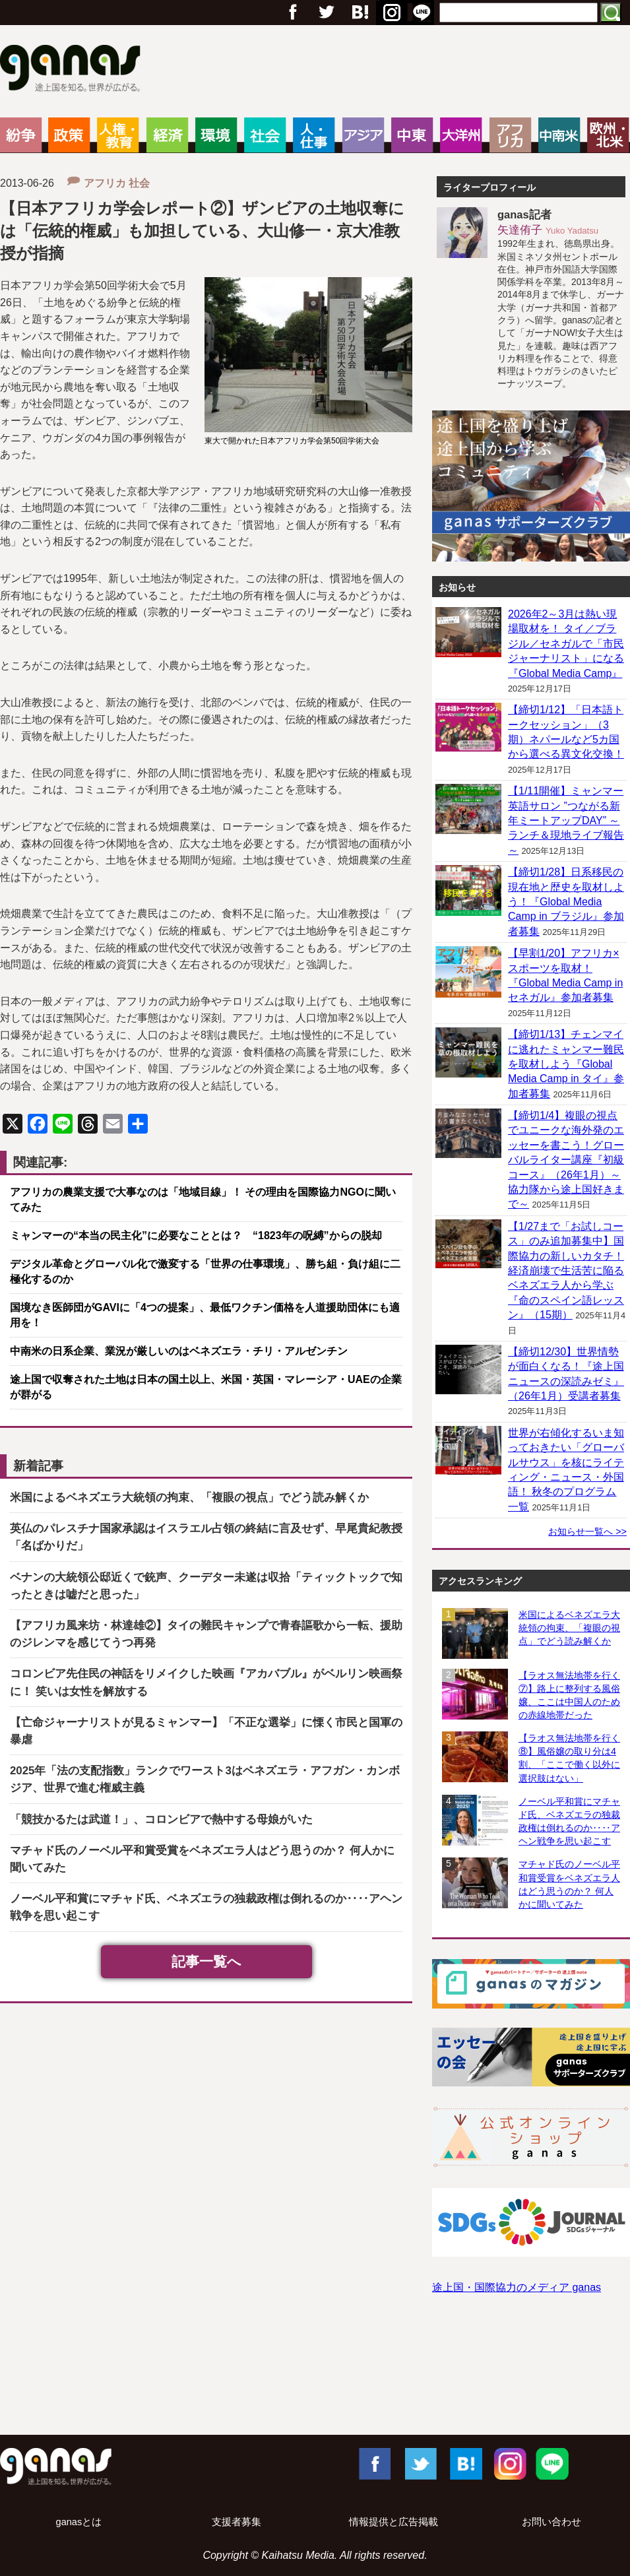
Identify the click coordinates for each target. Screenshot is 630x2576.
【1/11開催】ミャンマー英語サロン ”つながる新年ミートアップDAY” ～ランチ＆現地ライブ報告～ (566, 820)
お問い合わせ (551, 2522)
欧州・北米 (608, 135)
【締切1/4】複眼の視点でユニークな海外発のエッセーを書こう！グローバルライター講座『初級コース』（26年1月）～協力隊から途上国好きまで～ (566, 1159)
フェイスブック (292, 12)
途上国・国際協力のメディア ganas (516, 2287)
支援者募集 (236, 2522)
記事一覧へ (206, 1961)
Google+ (358, 12)
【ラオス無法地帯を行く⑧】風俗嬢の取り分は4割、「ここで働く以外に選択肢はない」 (569, 1758)
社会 (265, 135)
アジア (363, 135)
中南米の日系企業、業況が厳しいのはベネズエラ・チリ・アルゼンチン (179, 1351)
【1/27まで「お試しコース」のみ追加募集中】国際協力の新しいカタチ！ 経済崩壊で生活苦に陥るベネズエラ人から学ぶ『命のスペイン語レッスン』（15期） (566, 1270)
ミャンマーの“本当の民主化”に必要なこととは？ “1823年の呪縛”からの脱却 (196, 1235)
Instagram (508, 2463)
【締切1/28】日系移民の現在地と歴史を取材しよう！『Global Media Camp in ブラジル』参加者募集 (566, 901)
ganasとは (79, 2522)
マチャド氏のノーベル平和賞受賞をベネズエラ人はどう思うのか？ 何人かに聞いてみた (569, 1884)
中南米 (559, 135)
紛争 (21, 135)
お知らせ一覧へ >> (587, 1531)
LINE (552, 2463)
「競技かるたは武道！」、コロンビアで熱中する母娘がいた (161, 1819)
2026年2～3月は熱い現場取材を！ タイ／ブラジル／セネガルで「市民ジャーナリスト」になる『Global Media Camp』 (566, 643)
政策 (69, 135)
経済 (167, 135)
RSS (421, 12)
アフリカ (510, 135)
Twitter (325, 12)
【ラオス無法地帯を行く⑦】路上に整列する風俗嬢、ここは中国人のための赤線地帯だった (569, 1695)
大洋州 (461, 135)
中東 (412, 135)
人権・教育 (118, 135)
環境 (216, 135)
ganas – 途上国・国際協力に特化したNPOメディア (74, 70)
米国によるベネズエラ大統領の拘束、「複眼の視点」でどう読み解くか (189, 1497)
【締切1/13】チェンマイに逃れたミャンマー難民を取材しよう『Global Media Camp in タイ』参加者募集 (566, 1064)
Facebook (374, 2463)
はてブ (389, 12)
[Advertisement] (315, 2377)
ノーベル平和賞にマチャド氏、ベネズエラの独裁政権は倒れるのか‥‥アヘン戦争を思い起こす (569, 1821)
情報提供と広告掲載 (393, 2522)
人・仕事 (313, 135)
